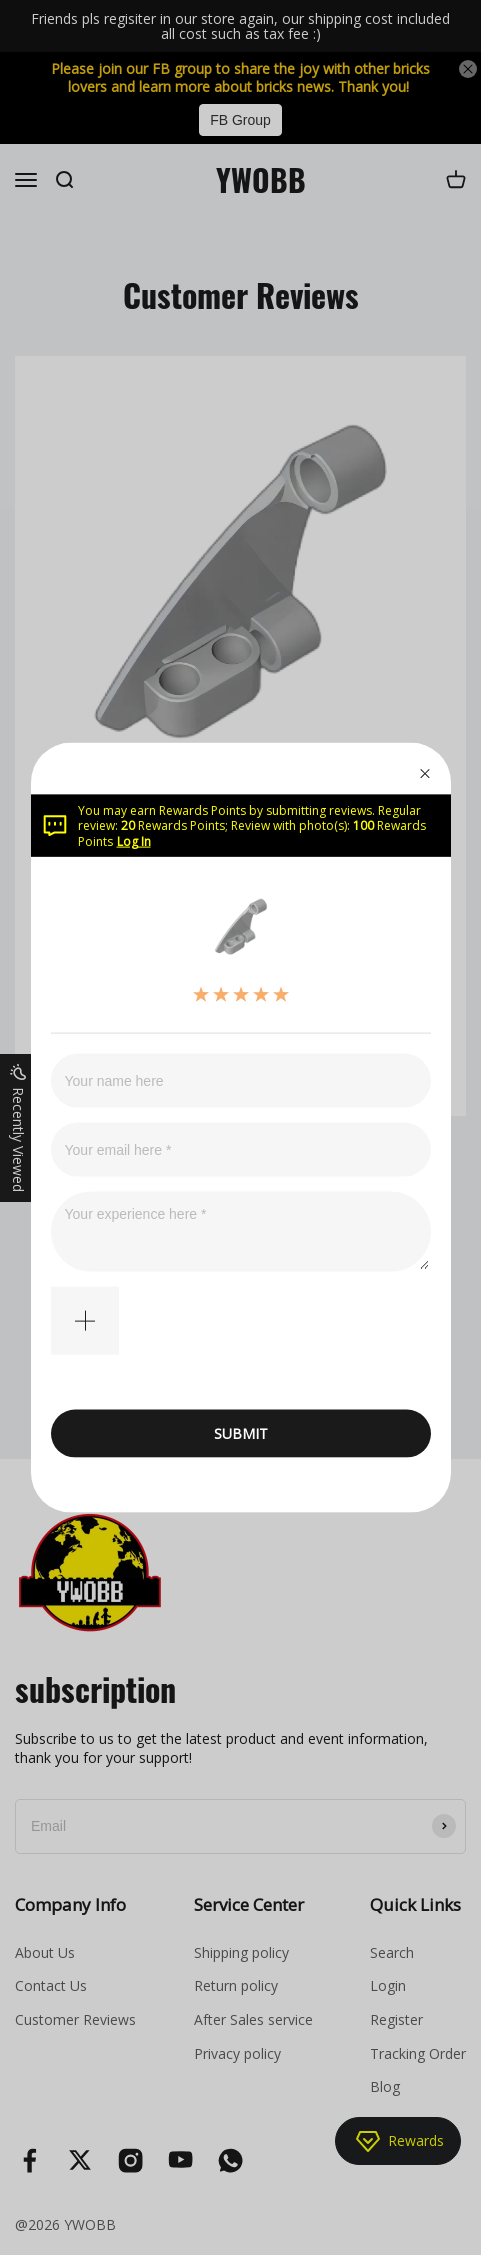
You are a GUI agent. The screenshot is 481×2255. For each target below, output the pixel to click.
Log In (134, 840)
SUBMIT (241, 1433)
